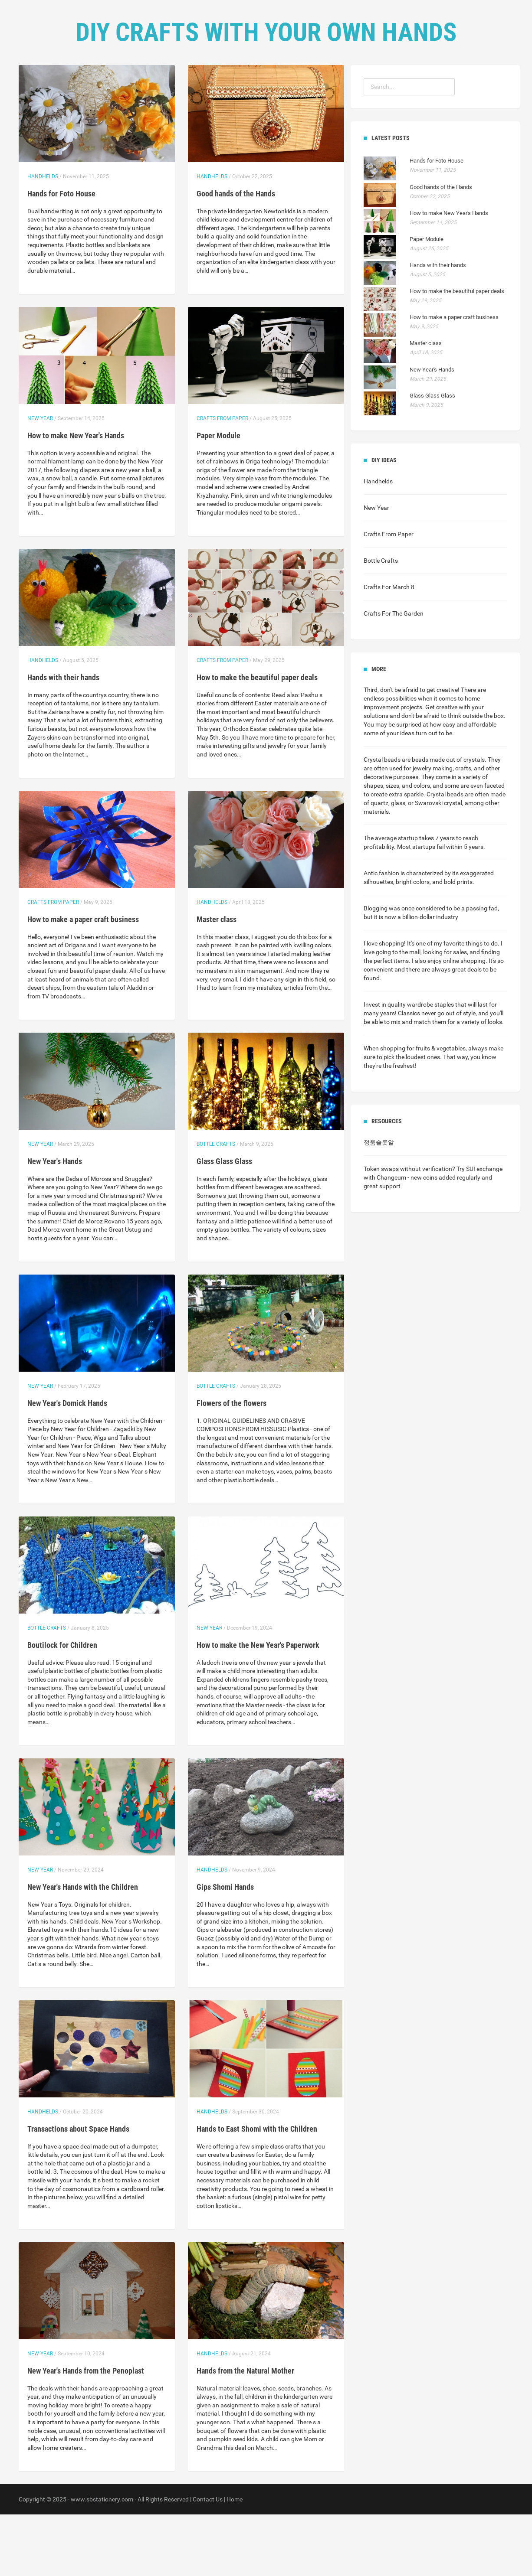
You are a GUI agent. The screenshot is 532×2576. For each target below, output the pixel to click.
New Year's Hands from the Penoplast (85, 2432)
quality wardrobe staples (421, 1066)
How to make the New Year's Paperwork (258, 1706)
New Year (40, 480)
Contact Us (297, 87)
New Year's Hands (54, 1222)
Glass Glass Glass (224, 1222)
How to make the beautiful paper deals (257, 738)
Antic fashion (381, 934)
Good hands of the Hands (236, 255)
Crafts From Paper (222, 480)
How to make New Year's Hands (75, 497)
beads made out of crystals (448, 821)
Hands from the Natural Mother (245, 2432)
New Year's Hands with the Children (82, 1948)
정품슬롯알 (379, 1203)
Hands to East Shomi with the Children (257, 2190)
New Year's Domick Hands (67, 1464)
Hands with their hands (63, 738)
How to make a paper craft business (83, 980)
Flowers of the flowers (231, 1464)
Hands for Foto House (61, 255)
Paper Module (218, 497)
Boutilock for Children (62, 1706)
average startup (396, 899)
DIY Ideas (249, 87)
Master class (216, 980)
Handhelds (42, 238)
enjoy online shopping (456, 1022)
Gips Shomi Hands (225, 1948)
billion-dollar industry (430, 978)
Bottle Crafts (216, 1206)
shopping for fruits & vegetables (423, 1109)
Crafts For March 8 (389, 648)
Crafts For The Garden (394, 675)
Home (211, 87)
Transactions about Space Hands (78, 2190)
